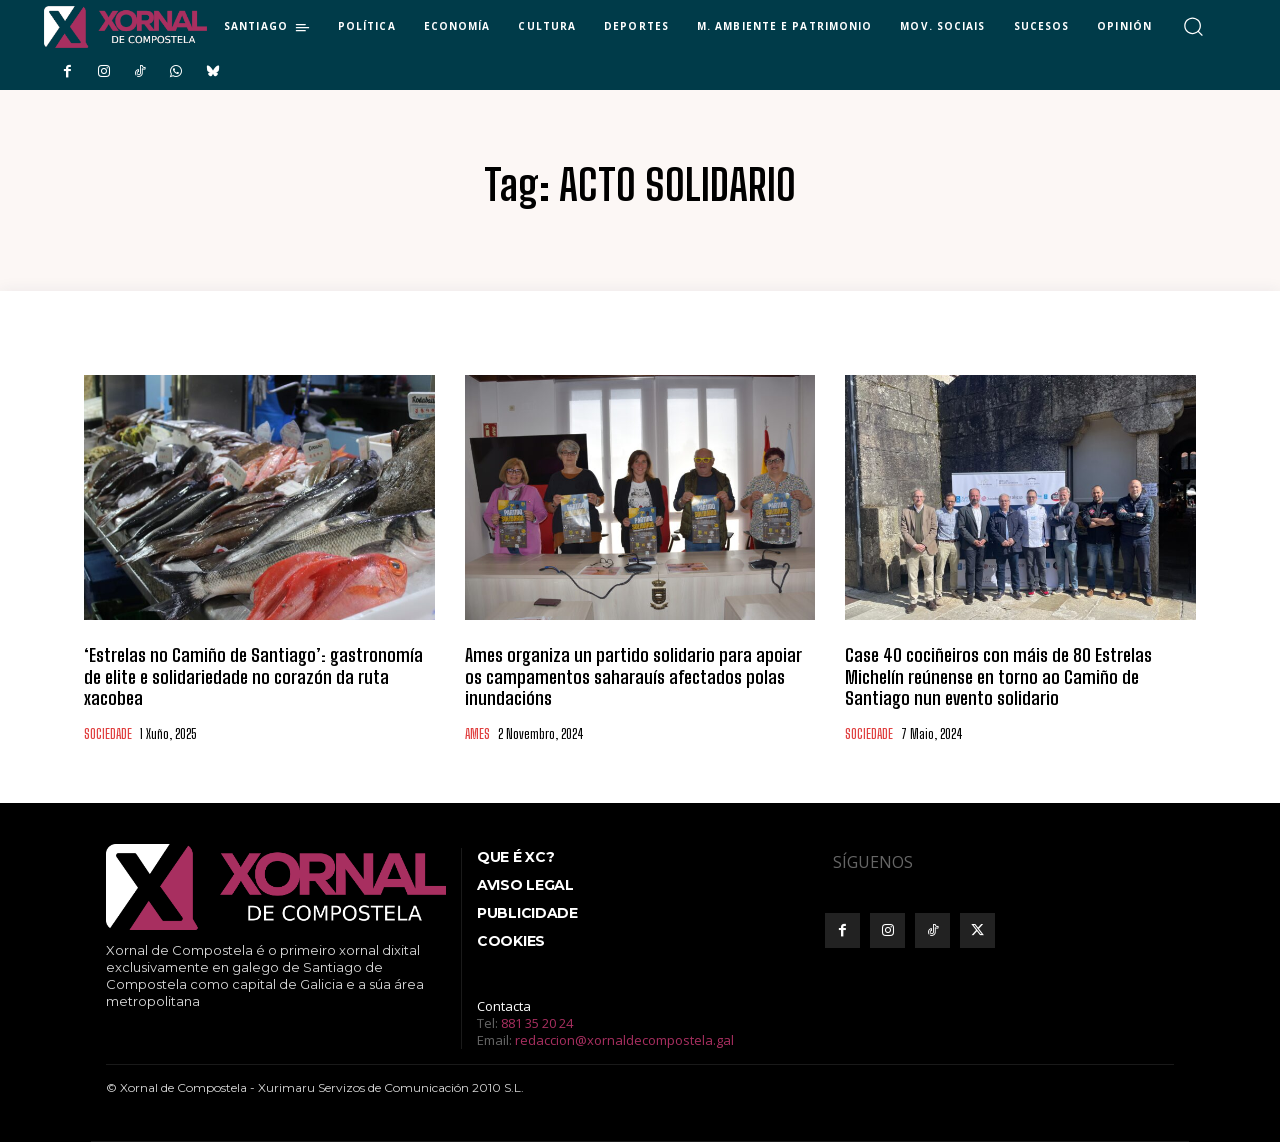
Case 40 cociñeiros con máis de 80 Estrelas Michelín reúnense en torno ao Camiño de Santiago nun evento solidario (998, 676)
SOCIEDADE (108, 734)
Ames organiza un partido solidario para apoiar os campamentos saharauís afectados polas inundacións (633, 676)
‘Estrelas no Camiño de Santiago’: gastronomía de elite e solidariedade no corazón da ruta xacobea (253, 676)
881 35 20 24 (537, 1023)
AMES (477, 734)
